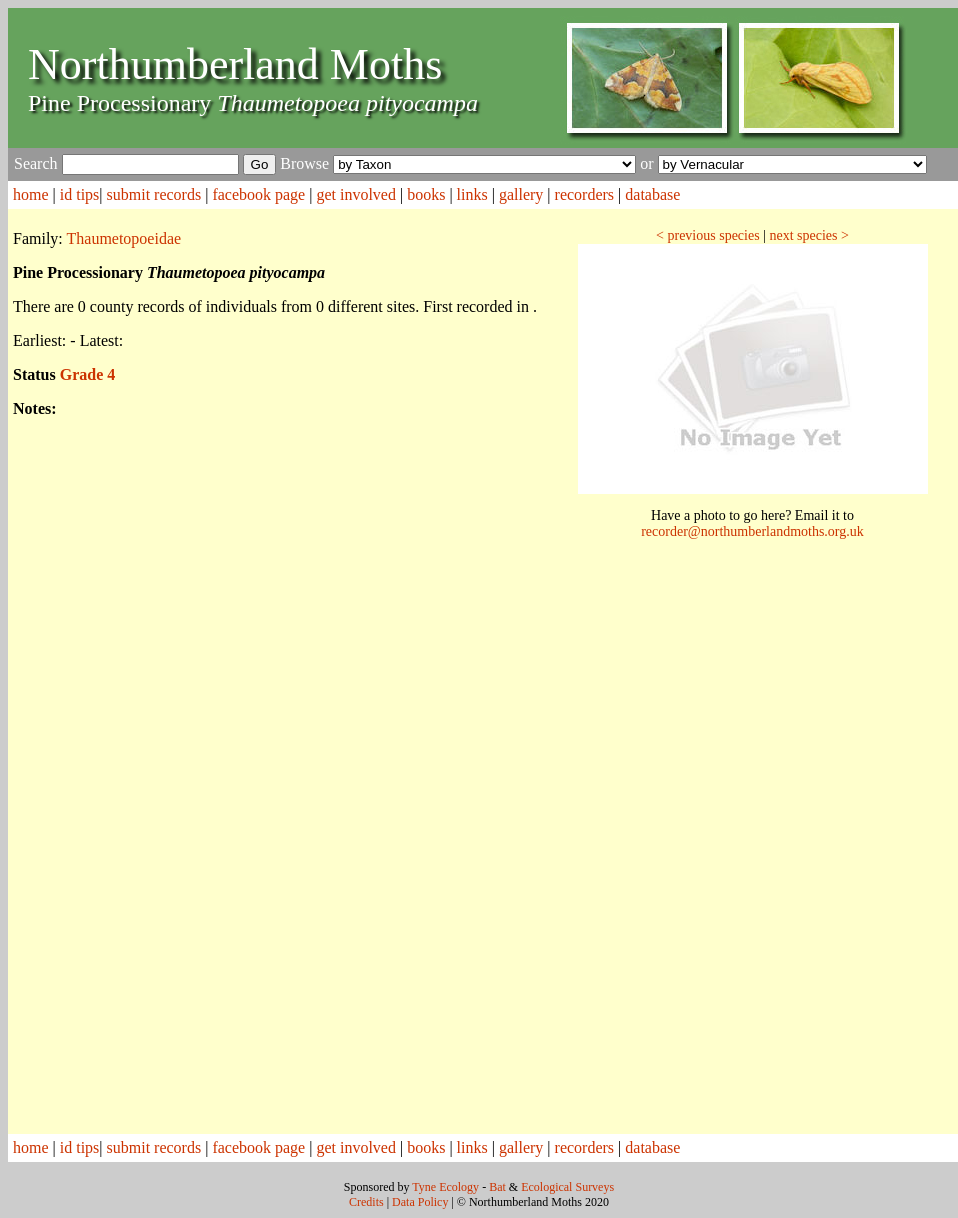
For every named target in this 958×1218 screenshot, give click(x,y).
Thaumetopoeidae (124, 238)
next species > (808, 235)
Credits (366, 1202)
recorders (585, 194)
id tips (80, 194)
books (426, 194)
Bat (497, 1187)
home (31, 194)
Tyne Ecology (445, 1187)
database (652, 194)
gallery (521, 194)
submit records (154, 194)
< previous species (708, 235)
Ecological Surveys (567, 1187)
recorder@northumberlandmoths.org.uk (752, 531)
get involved (356, 194)
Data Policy (420, 1202)
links (472, 194)
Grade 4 (88, 374)
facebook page (258, 194)
